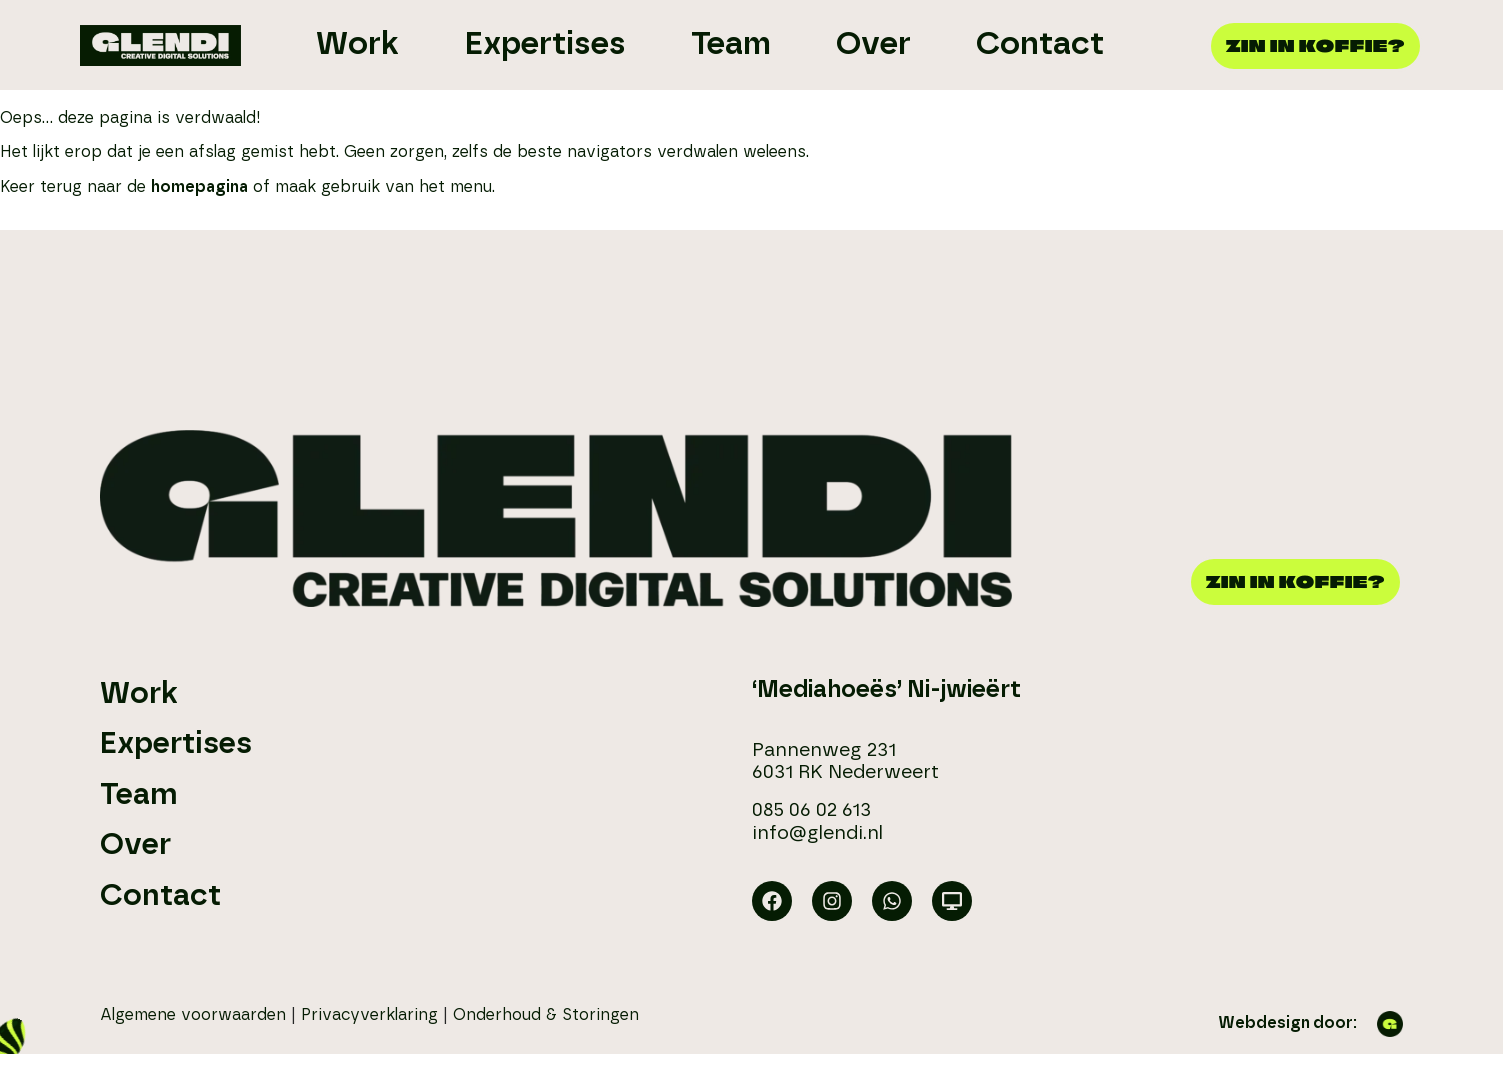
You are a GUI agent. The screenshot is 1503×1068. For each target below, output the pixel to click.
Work (139, 694)
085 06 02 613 (811, 810)
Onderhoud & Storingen (546, 1015)
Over (135, 845)
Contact (160, 896)
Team (139, 795)
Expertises (176, 744)
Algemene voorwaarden (193, 1015)
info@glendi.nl (817, 833)
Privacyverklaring (369, 1015)
